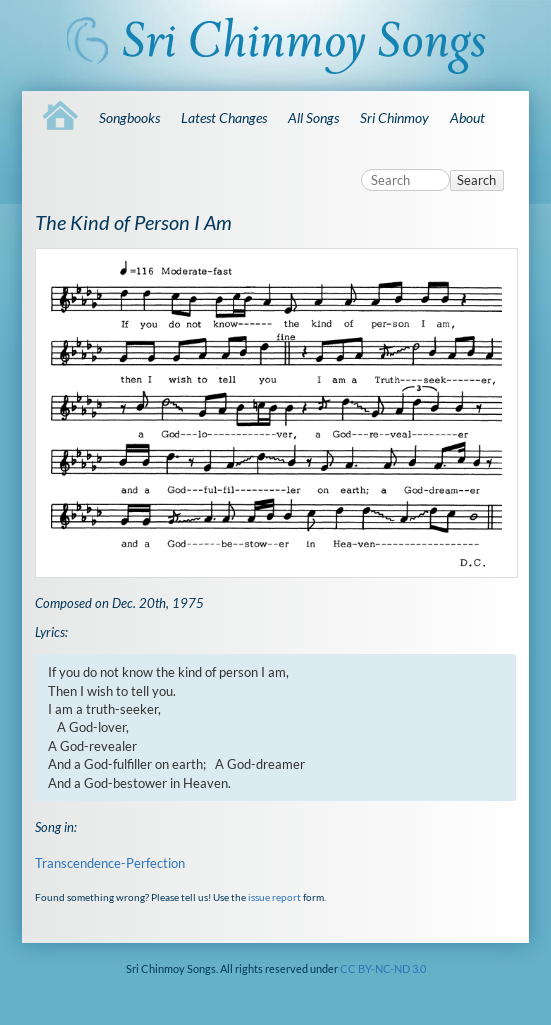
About (467, 117)
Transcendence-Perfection (110, 863)
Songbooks (129, 117)
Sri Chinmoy (394, 117)
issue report (274, 897)
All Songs (313, 117)
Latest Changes (224, 117)
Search (476, 180)
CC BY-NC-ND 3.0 (383, 968)
